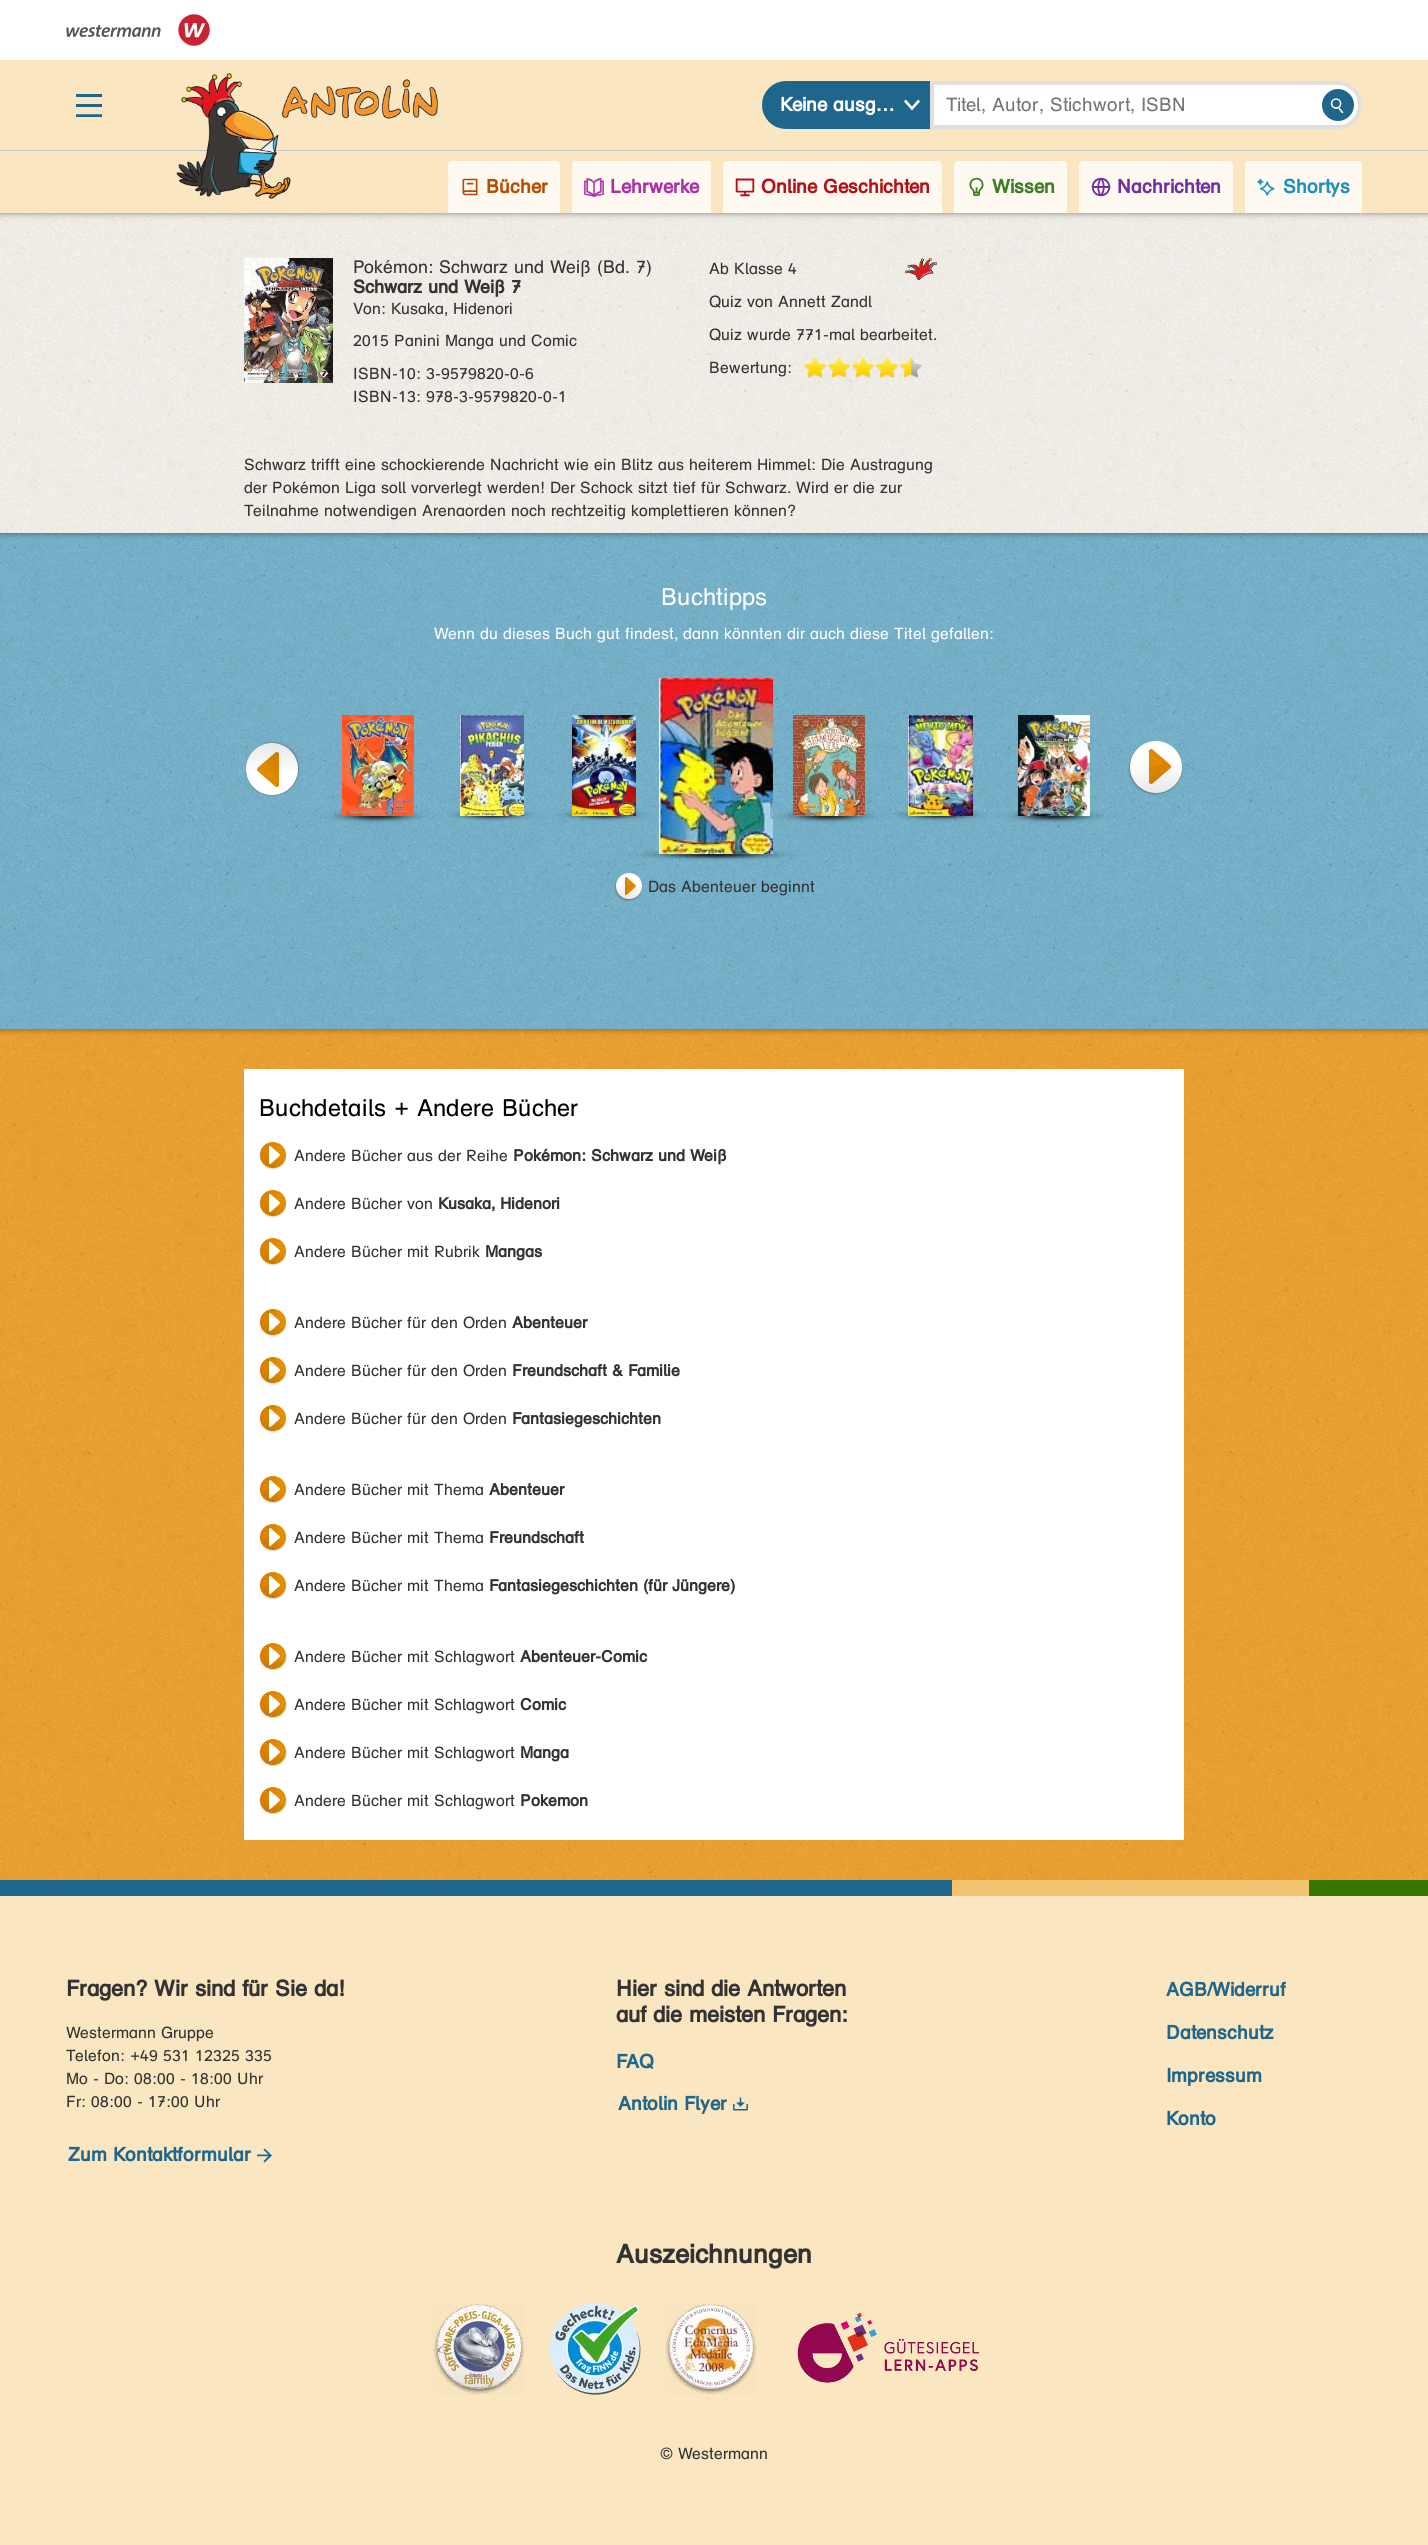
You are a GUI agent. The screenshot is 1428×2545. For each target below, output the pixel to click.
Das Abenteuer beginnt (731, 886)
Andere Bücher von (427, 1203)
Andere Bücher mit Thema (429, 1489)
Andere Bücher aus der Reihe (510, 1155)
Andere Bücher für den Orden (440, 1322)
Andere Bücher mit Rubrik (418, 1251)
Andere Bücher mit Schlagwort (470, 1656)
